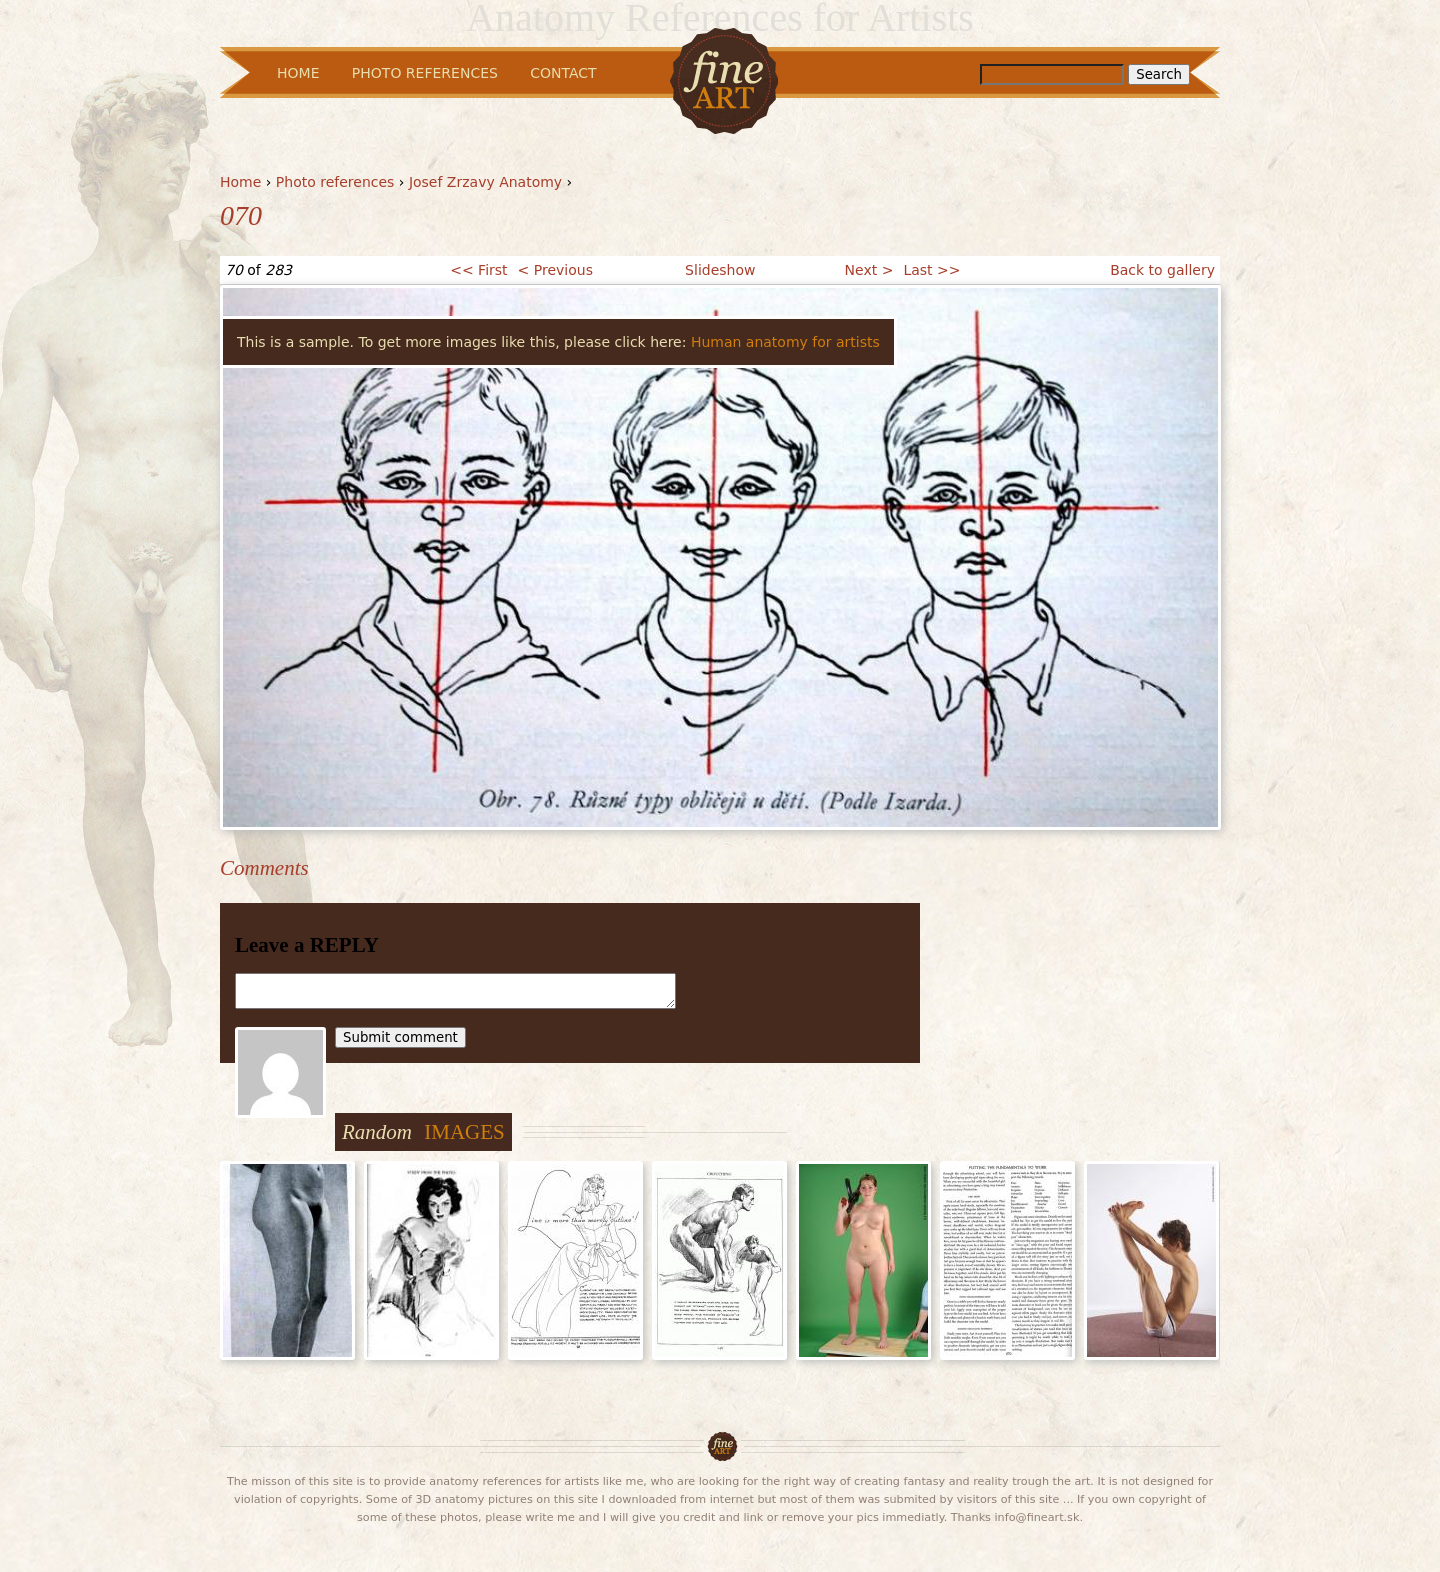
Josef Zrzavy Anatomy (485, 182)
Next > (869, 270)
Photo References (425, 73)
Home (240, 182)
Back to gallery (1162, 270)
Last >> (931, 270)
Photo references (335, 182)
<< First (478, 270)
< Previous (555, 270)
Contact (563, 73)
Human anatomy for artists (785, 342)
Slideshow (720, 270)
